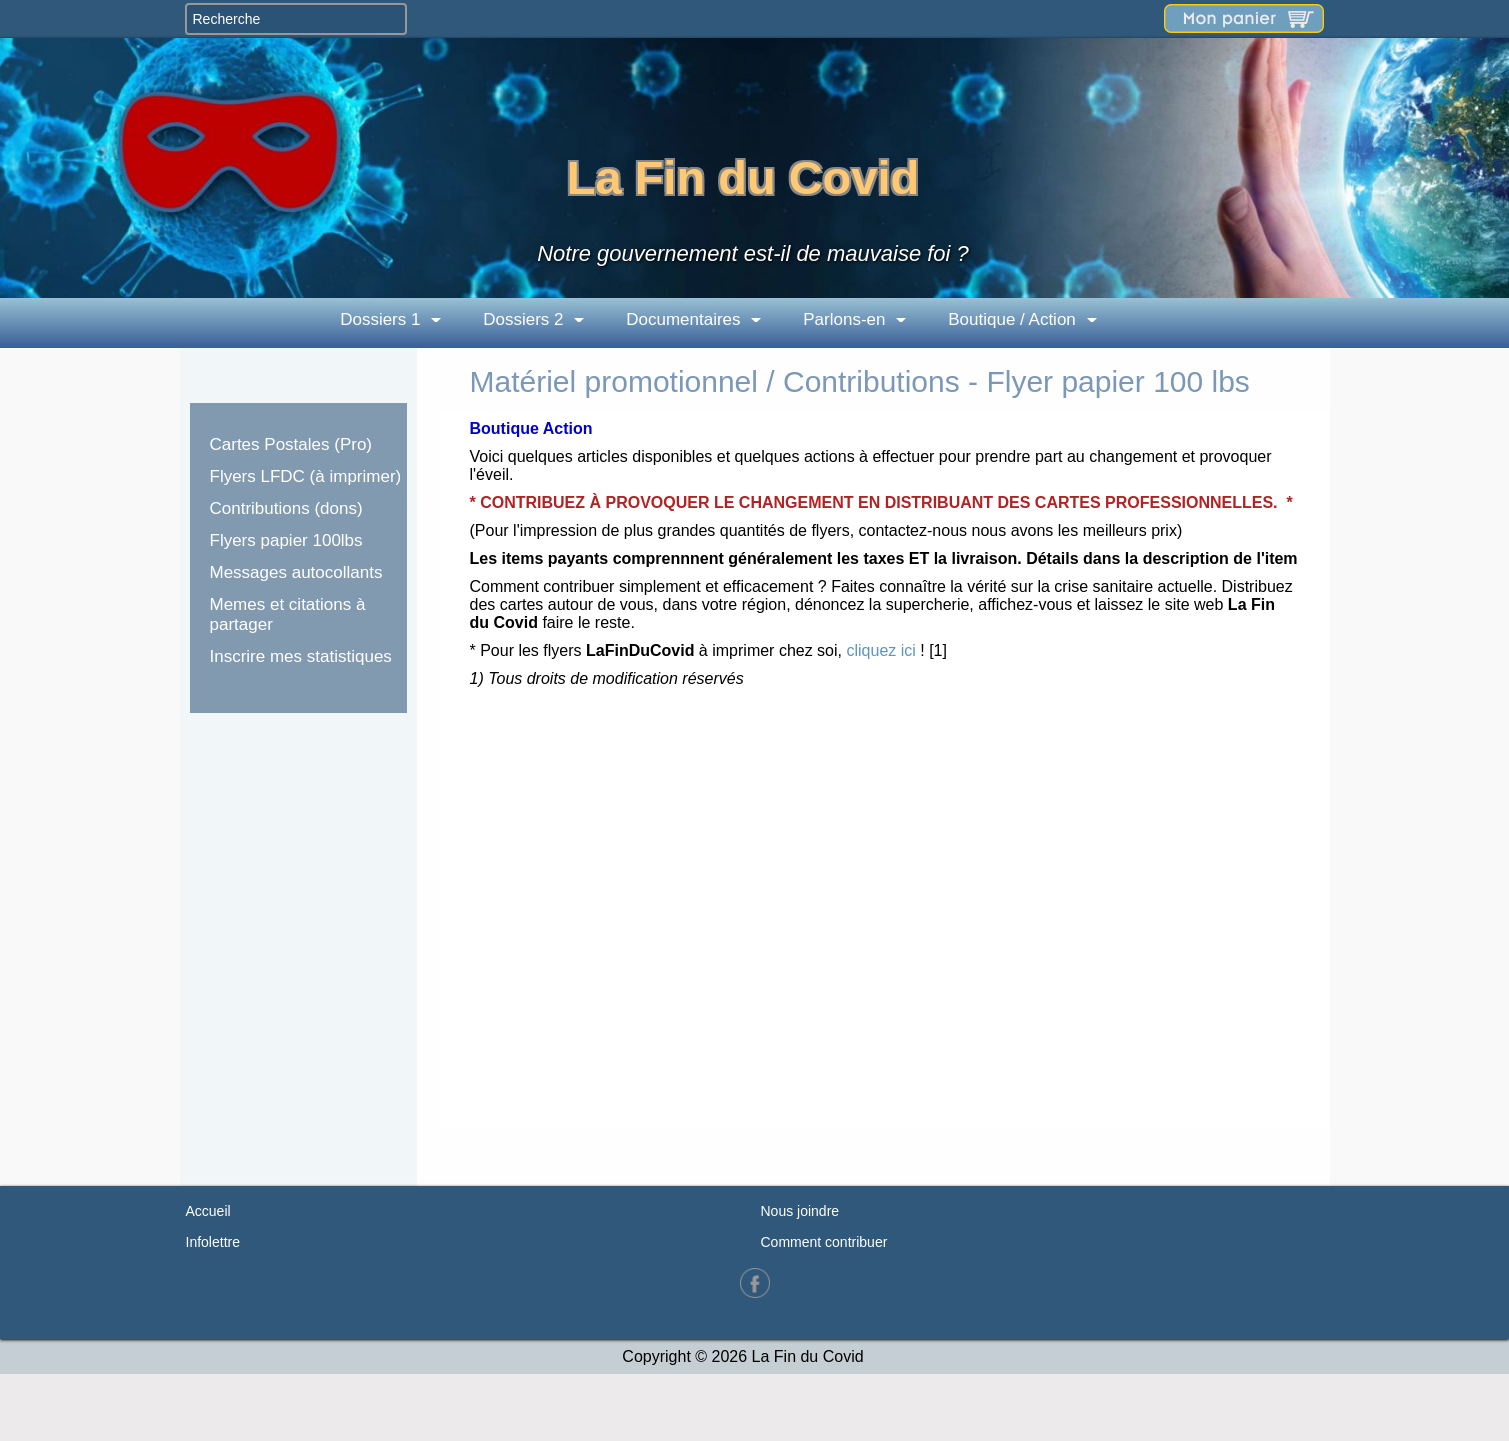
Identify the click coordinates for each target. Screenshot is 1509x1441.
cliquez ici (880, 650)
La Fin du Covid (743, 177)
